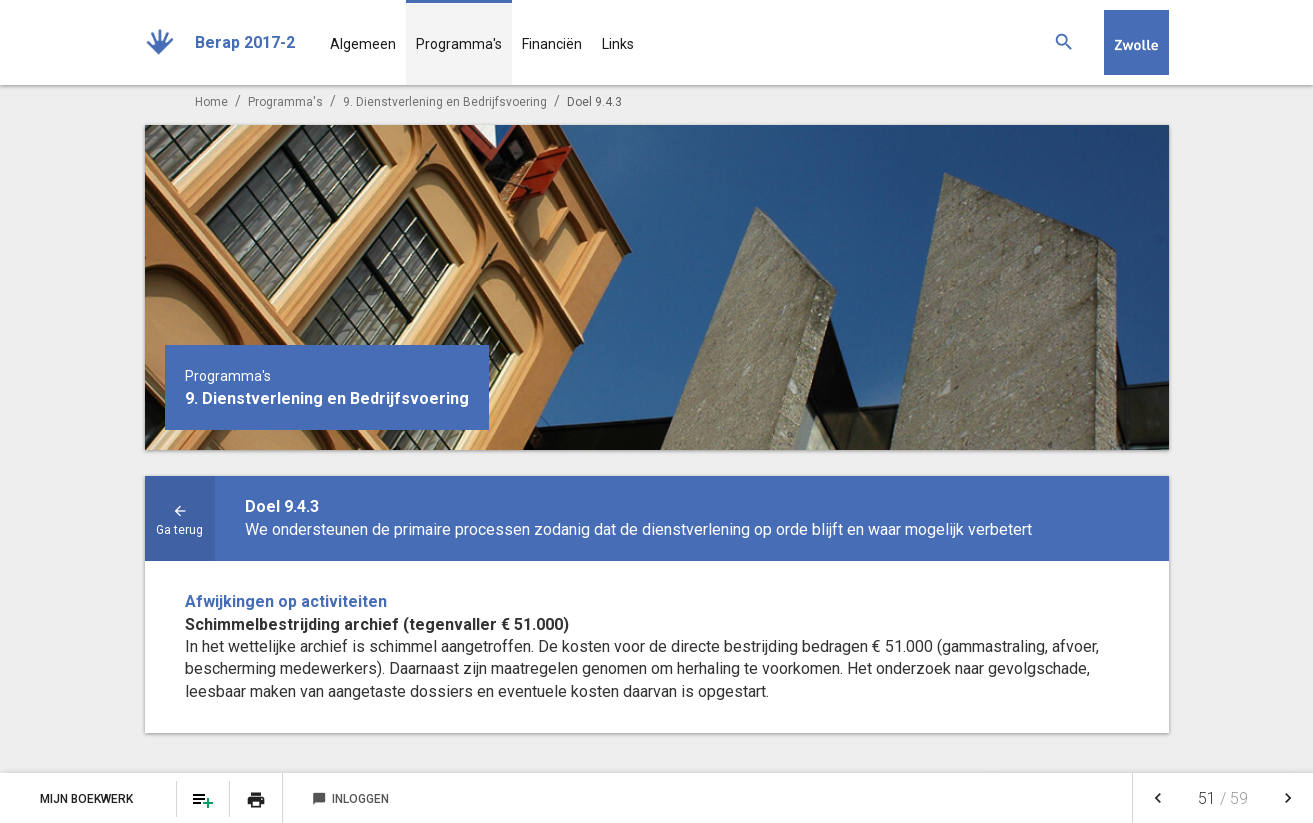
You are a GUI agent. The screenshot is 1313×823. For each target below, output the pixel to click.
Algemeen (363, 44)
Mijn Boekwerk (88, 799)
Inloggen (350, 799)
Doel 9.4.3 (594, 102)
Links (618, 44)
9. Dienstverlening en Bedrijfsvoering (445, 102)
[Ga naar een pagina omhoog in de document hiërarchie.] (180, 518)
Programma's (459, 44)
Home (211, 102)
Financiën (552, 44)
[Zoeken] (1064, 42)
